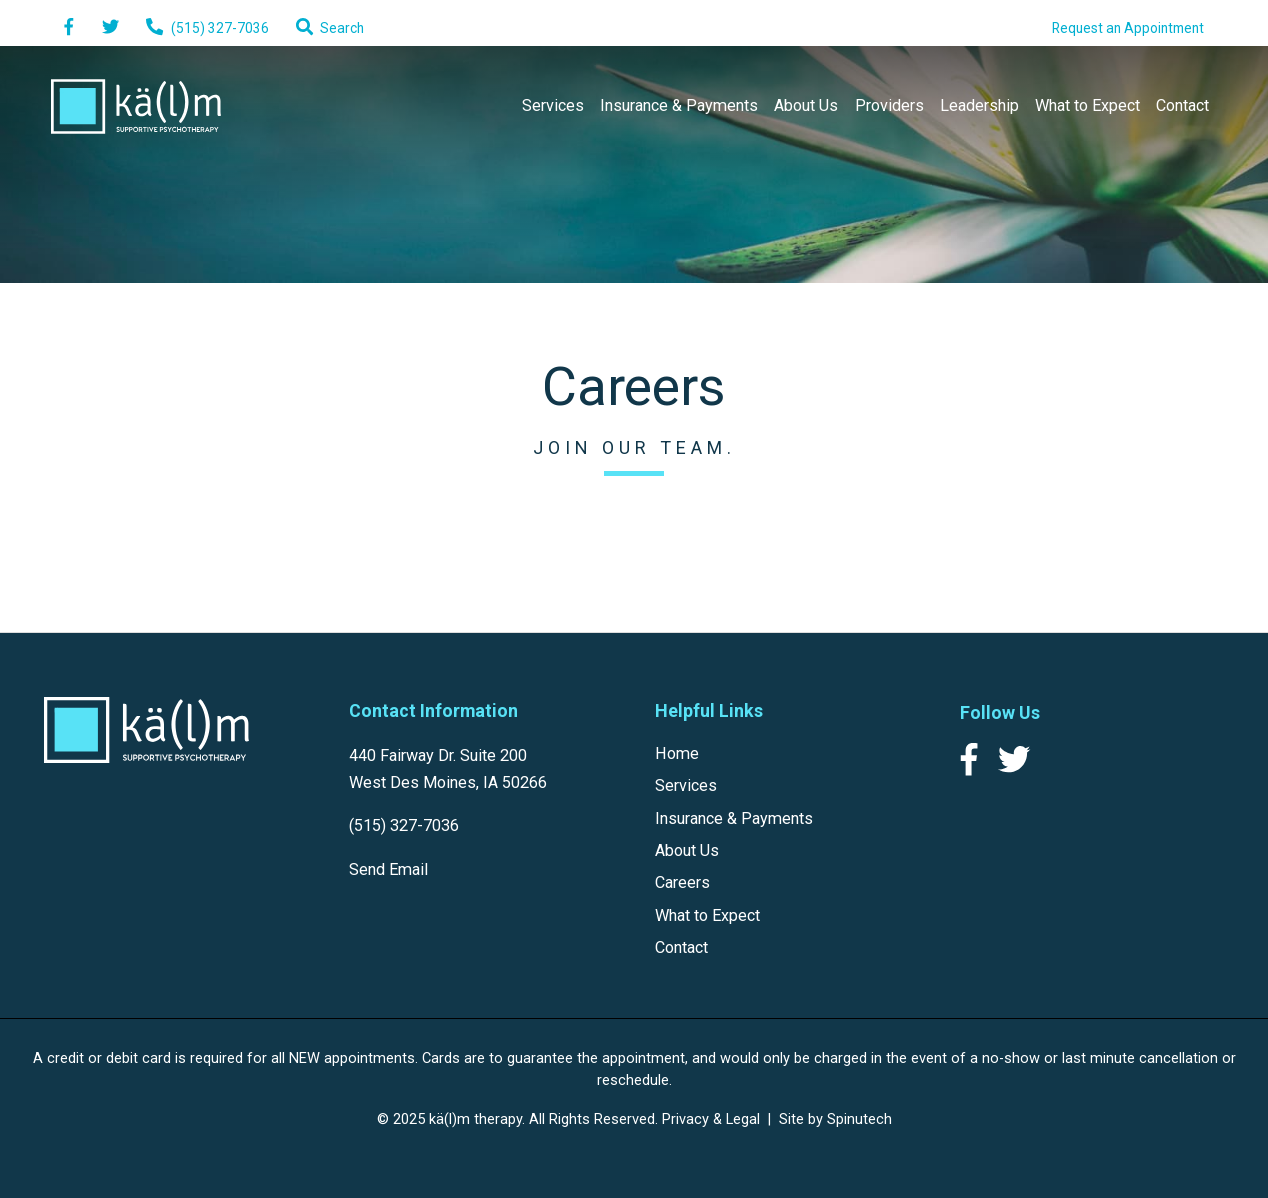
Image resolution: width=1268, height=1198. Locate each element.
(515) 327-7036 (404, 825)
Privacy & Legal (711, 1119)
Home (677, 753)
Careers (682, 882)
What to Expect (1087, 105)
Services (553, 105)
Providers (889, 105)
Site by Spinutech (835, 1119)
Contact (1182, 105)
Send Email (388, 869)
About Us (806, 105)
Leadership (979, 105)
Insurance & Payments (679, 105)
